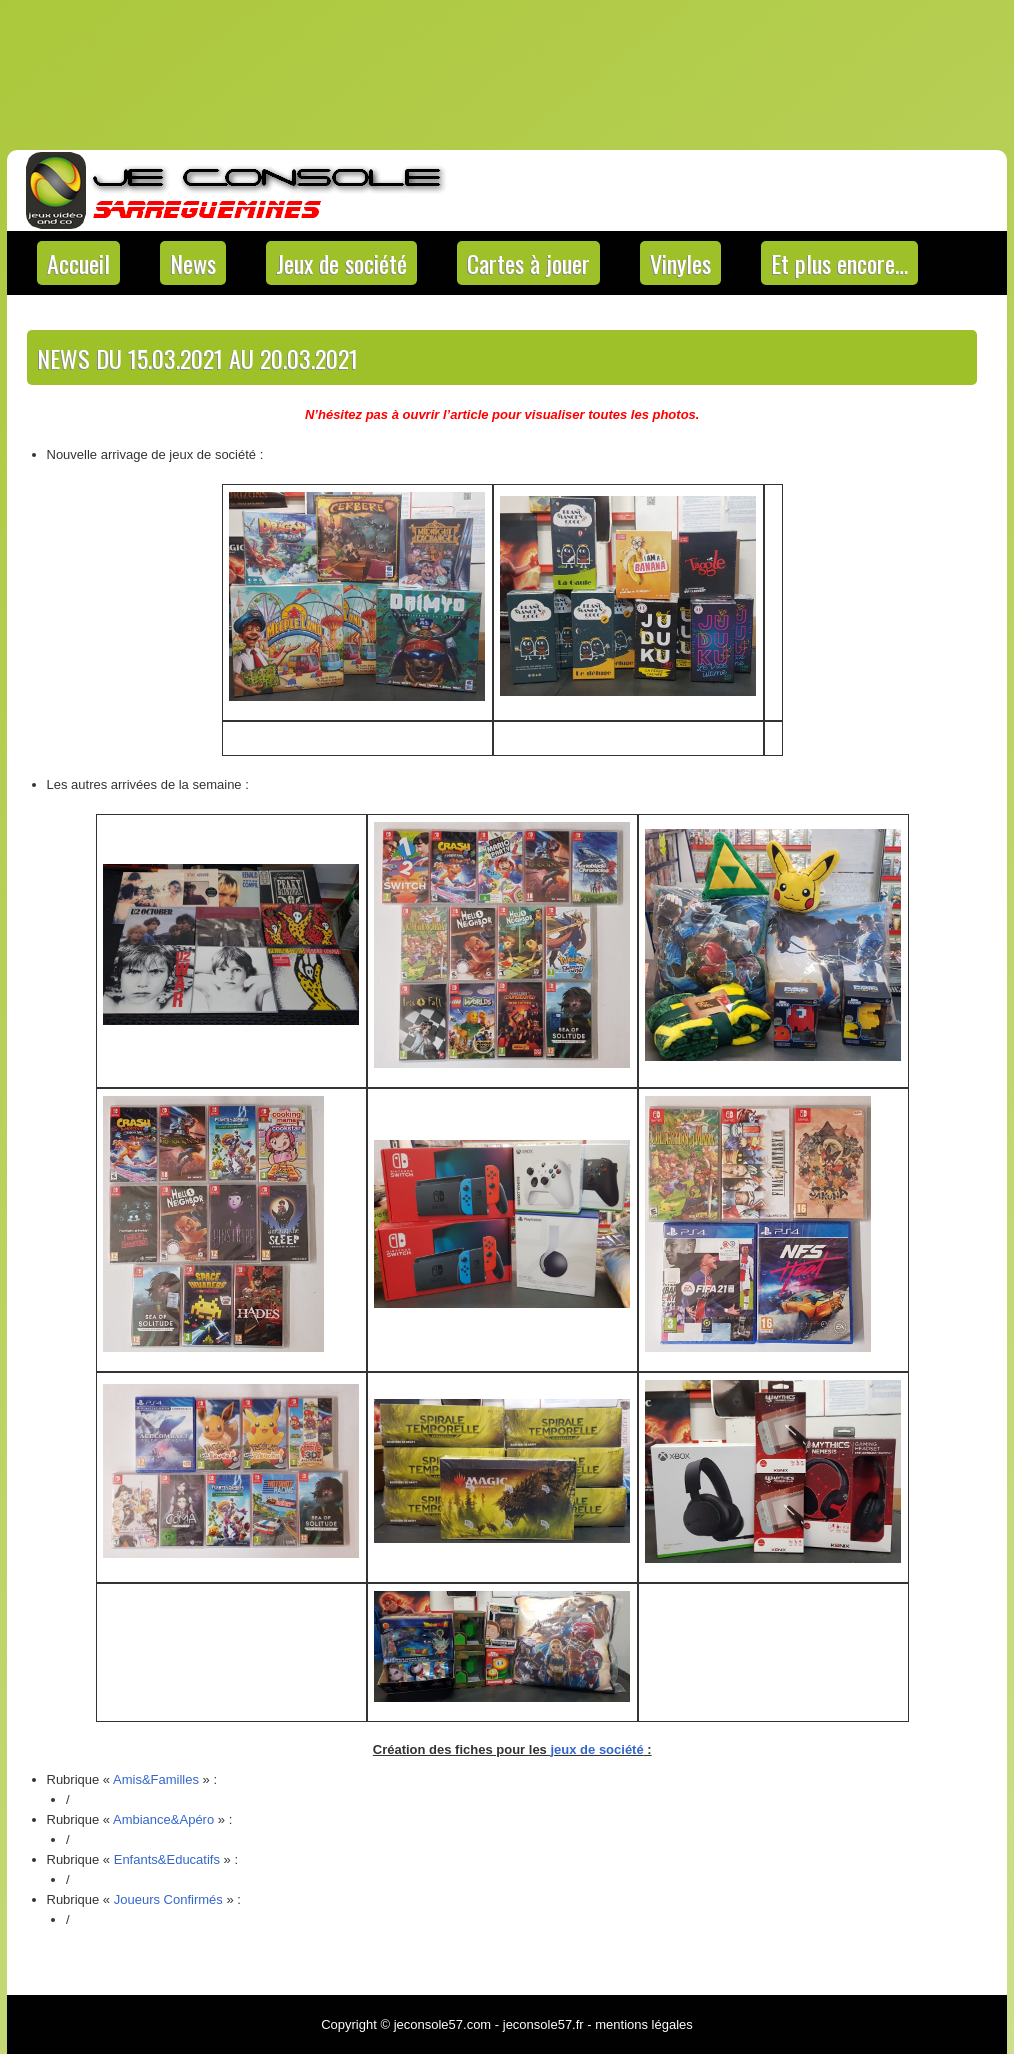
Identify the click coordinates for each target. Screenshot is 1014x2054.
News (193, 263)
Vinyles (680, 263)
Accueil (78, 263)
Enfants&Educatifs (167, 1859)
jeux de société (596, 1749)
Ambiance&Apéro (163, 1819)
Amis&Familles (156, 1779)
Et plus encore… (839, 263)
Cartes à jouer (528, 263)
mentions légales (644, 2024)
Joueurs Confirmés (168, 1899)
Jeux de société (341, 263)
